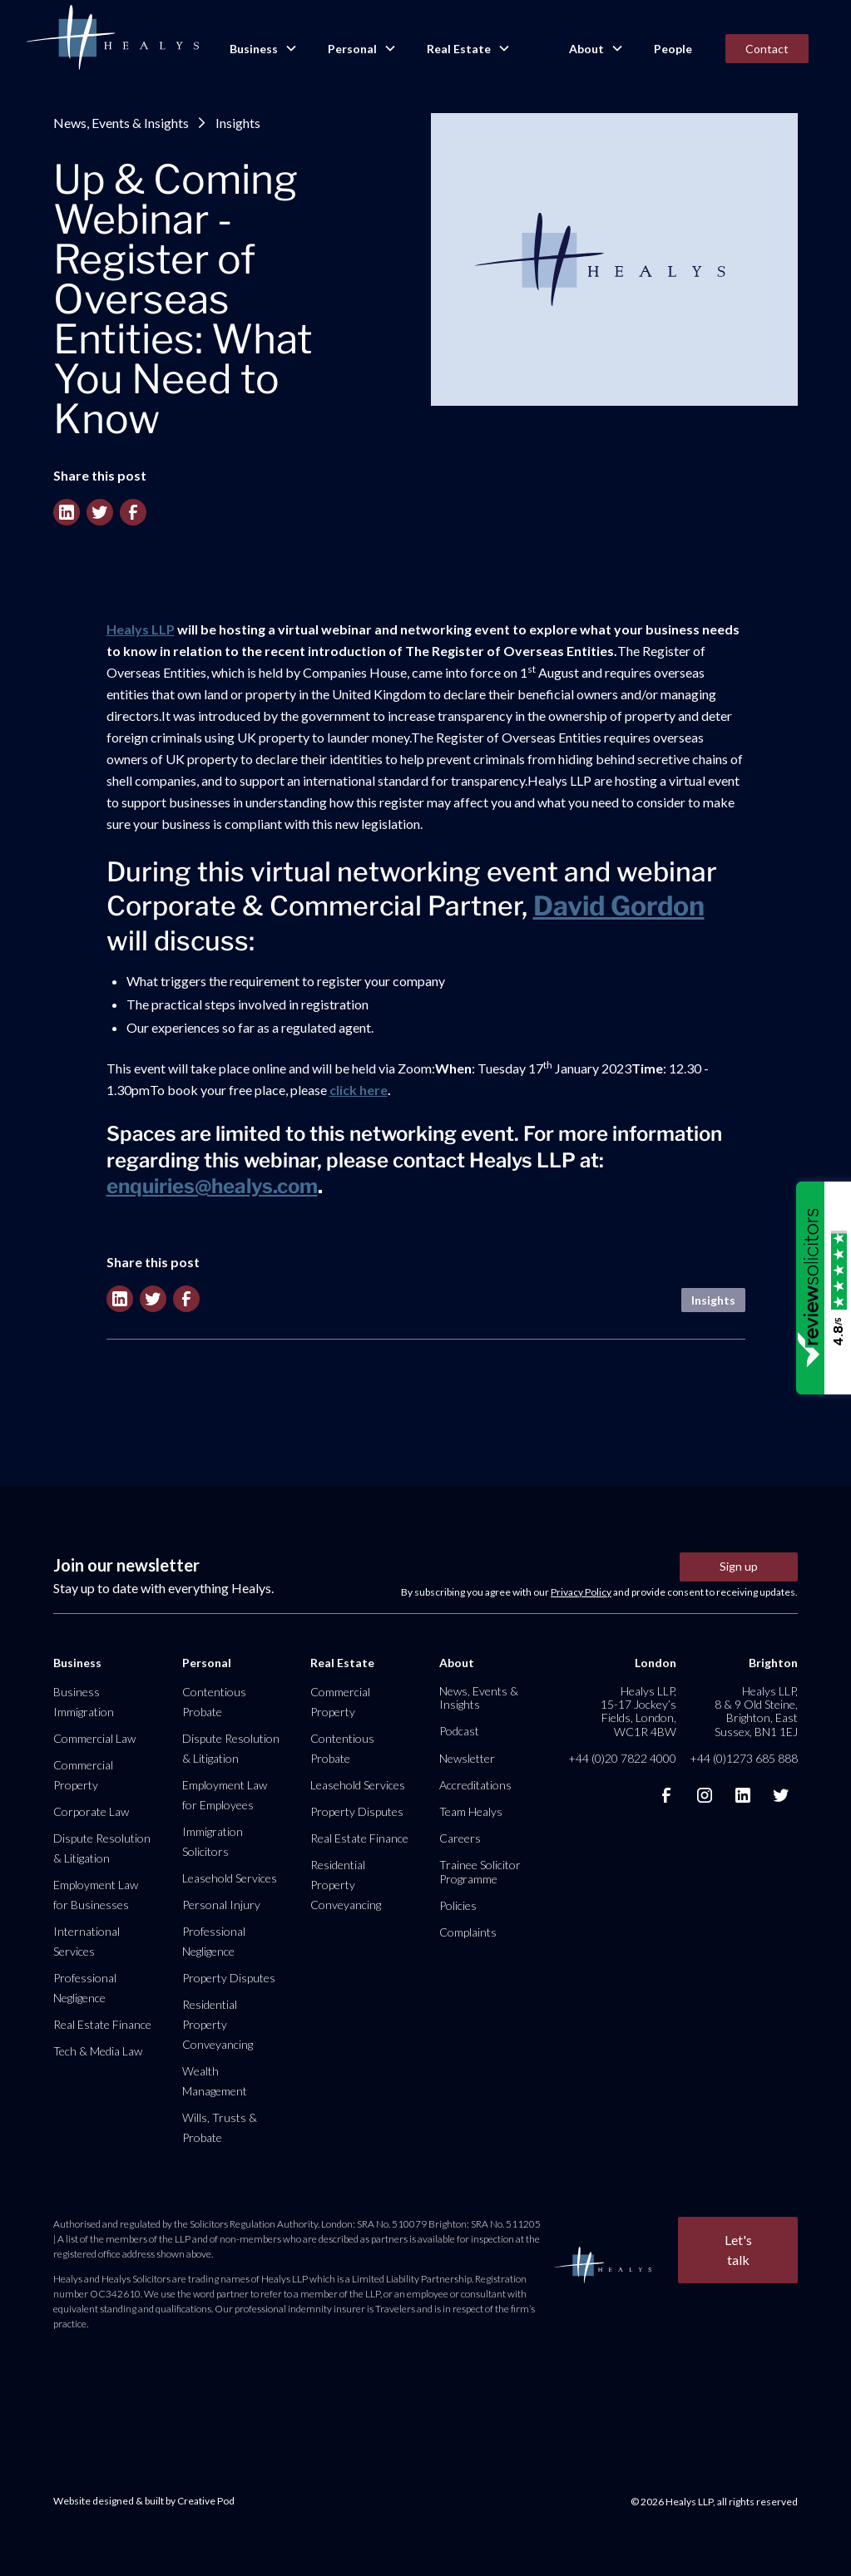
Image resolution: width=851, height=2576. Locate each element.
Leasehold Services (229, 1878)
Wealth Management (214, 2081)
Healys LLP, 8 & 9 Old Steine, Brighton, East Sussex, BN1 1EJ (756, 1711)
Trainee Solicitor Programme (480, 1871)
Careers (460, 1838)
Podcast (459, 1731)
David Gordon (619, 906)
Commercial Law (94, 1738)
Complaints (468, 1932)
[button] (262, 49)
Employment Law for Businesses (95, 1895)
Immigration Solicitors (212, 1841)
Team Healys (470, 1811)
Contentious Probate (214, 1702)
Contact (767, 49)
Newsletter (467, 1758)
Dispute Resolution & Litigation (102, 1848)
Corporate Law (91, 1811)
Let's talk (738, 2250)
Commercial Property (83, 1775)
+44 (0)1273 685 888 (744, 1758)
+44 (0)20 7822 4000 (622, 1758)
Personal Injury (221, 1904)
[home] (112, 38)
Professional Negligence (84, 1988)
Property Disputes (228, 1978)
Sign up (739, 1566)
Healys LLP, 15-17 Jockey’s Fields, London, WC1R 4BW (638, 1711)
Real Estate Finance (102, 2024)
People (673, 49)
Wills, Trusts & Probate (219, 2127)
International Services (86, 1941)
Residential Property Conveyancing (217, 2024)
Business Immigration (83, 1702)
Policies (458, 1905)
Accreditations (475, 1785)
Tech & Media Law (97, 2051)
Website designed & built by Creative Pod (144, 2501)
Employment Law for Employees (224, 1795)
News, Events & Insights (121, 123)
